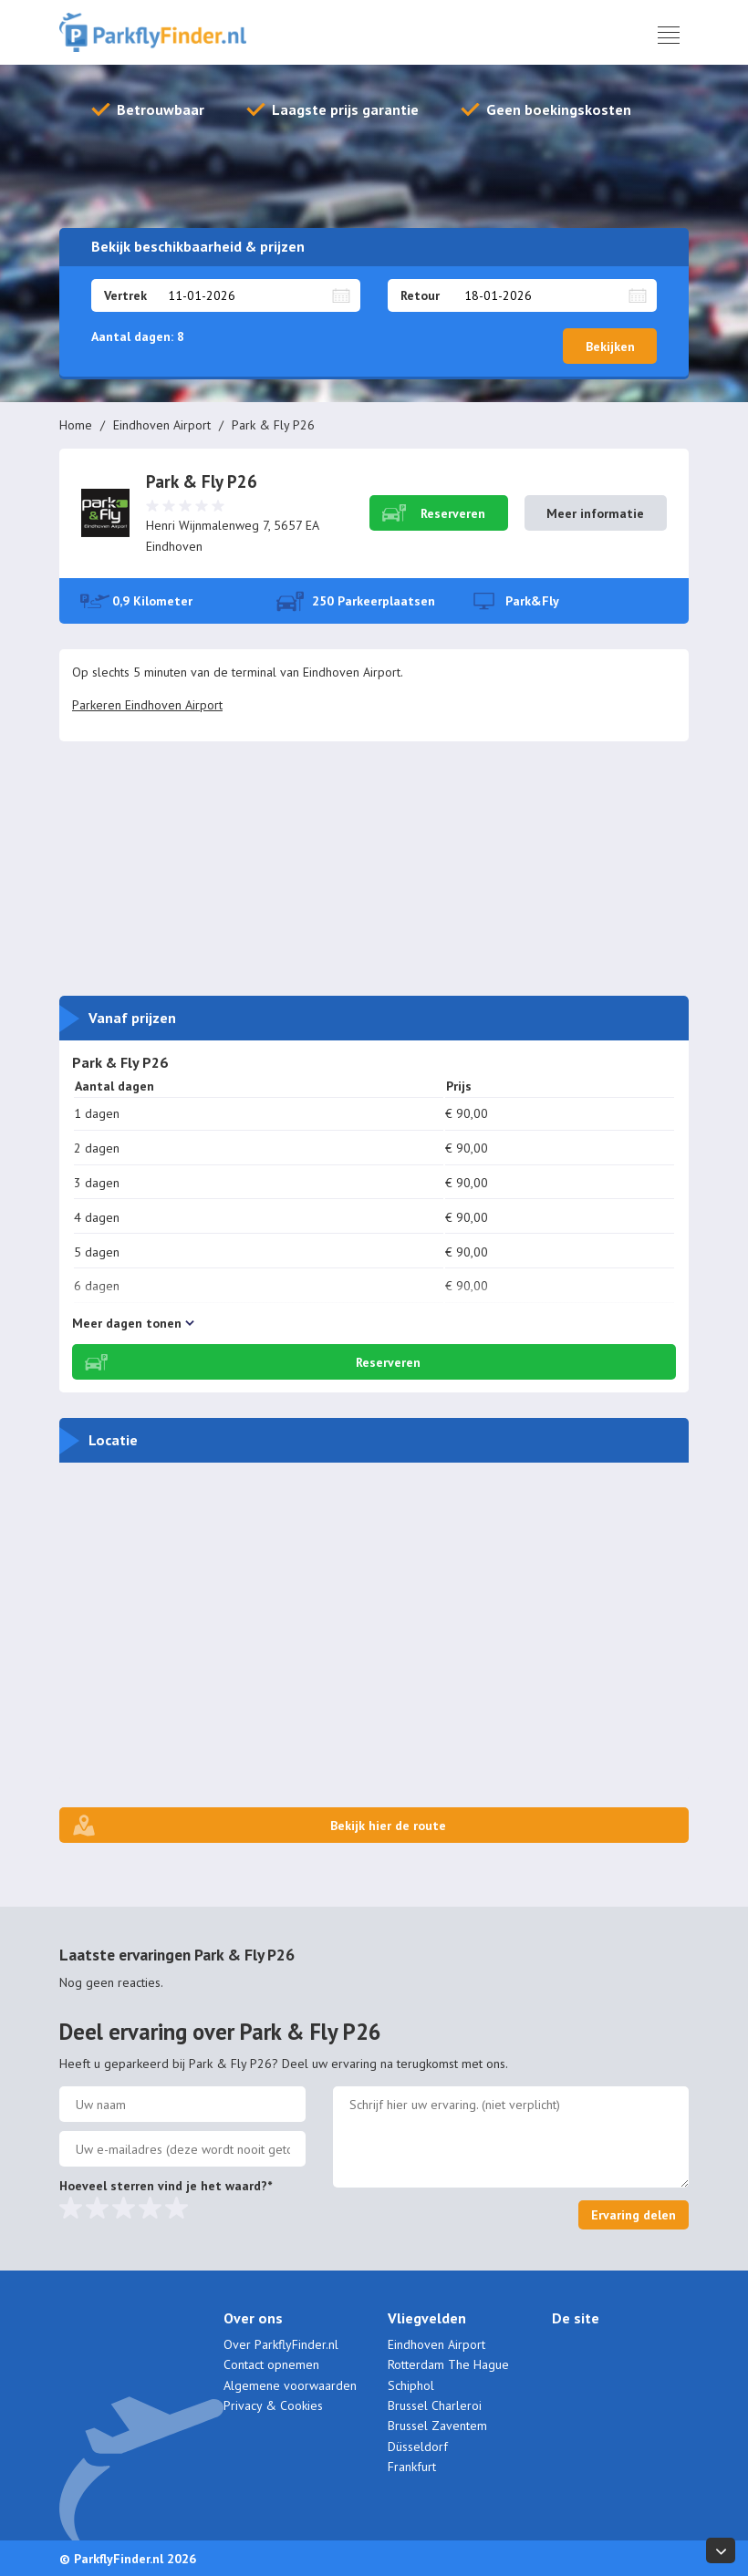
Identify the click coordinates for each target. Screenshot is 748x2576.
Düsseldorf (418, 2446)
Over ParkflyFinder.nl (280, 2344)
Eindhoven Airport (162, 425)
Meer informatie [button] (595, 513)
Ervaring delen (633, 2215)
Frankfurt (412, 2466)
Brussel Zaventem (437, 2425)
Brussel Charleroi (435, 2405)
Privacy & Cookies (273, 2405)
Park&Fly (532, 601)
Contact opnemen (271, 2364)
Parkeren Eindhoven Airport (147, 705)
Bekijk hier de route (388, 1825)
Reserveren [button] (453, 513)
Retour (420, 295)
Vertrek (125, 295)
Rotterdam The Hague (448, 2364)
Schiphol (411, 2385)
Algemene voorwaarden (290, 2385)
